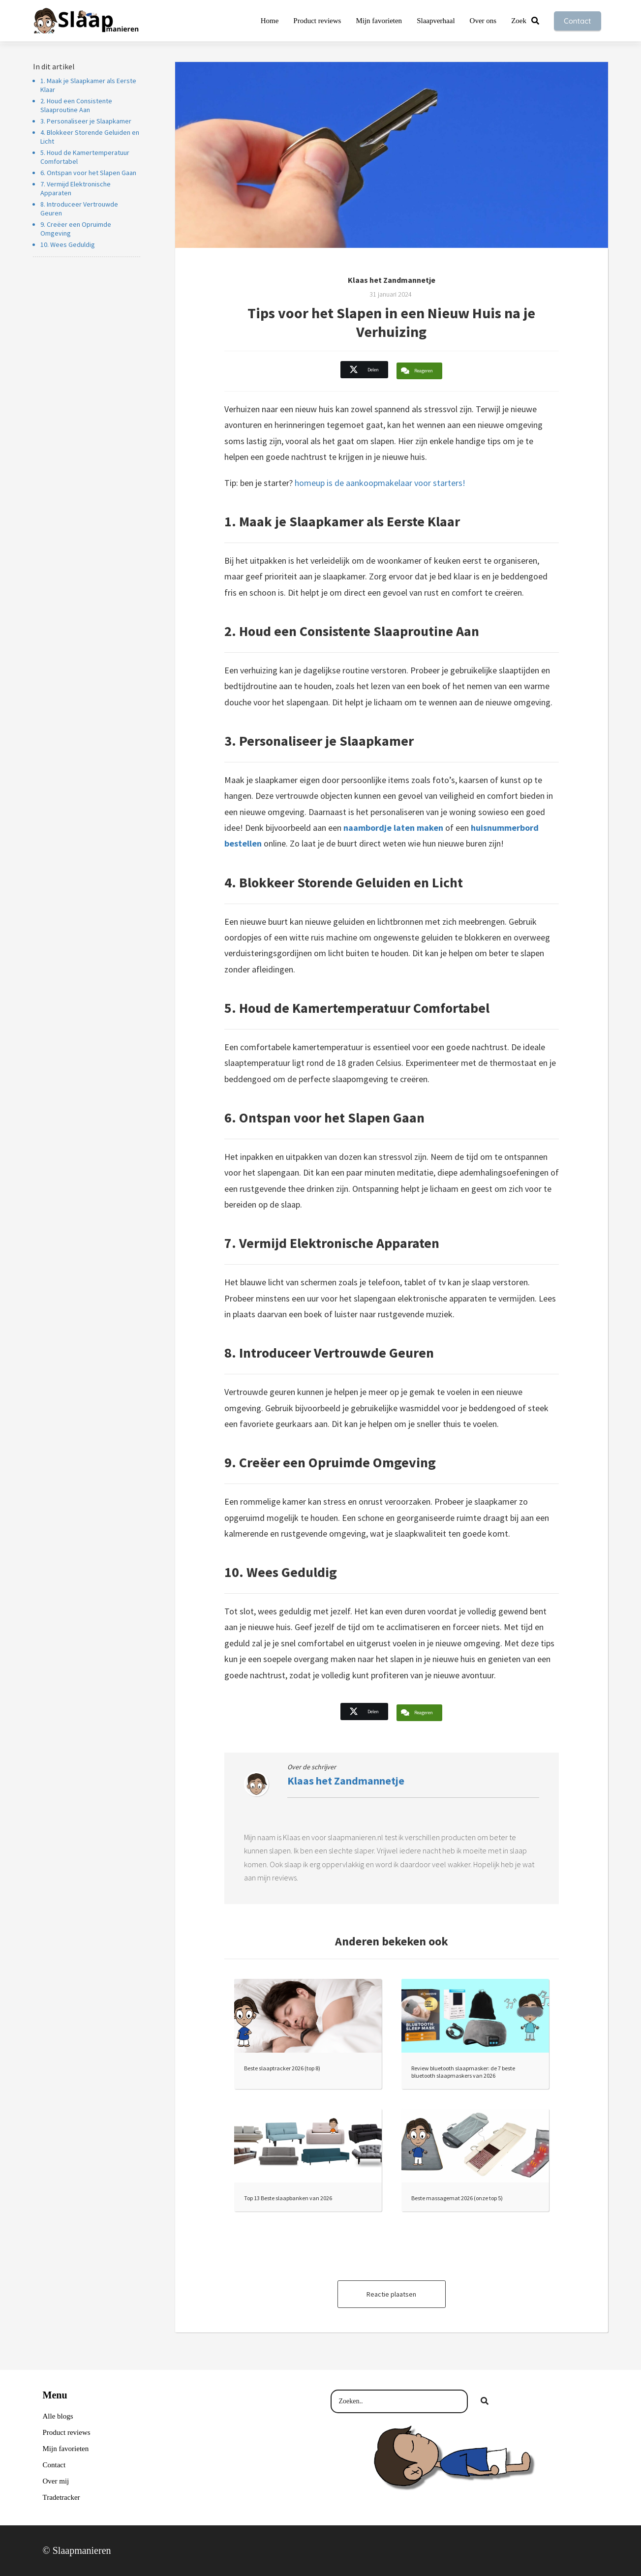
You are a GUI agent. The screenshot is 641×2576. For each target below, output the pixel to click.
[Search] (484, 2401)
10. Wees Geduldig (68, 244)
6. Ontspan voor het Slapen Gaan (88, 172)
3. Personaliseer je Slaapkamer (85, 121)
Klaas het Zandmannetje (391, 280)
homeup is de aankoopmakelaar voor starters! (380, 482)
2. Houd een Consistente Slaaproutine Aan (76, 105)
